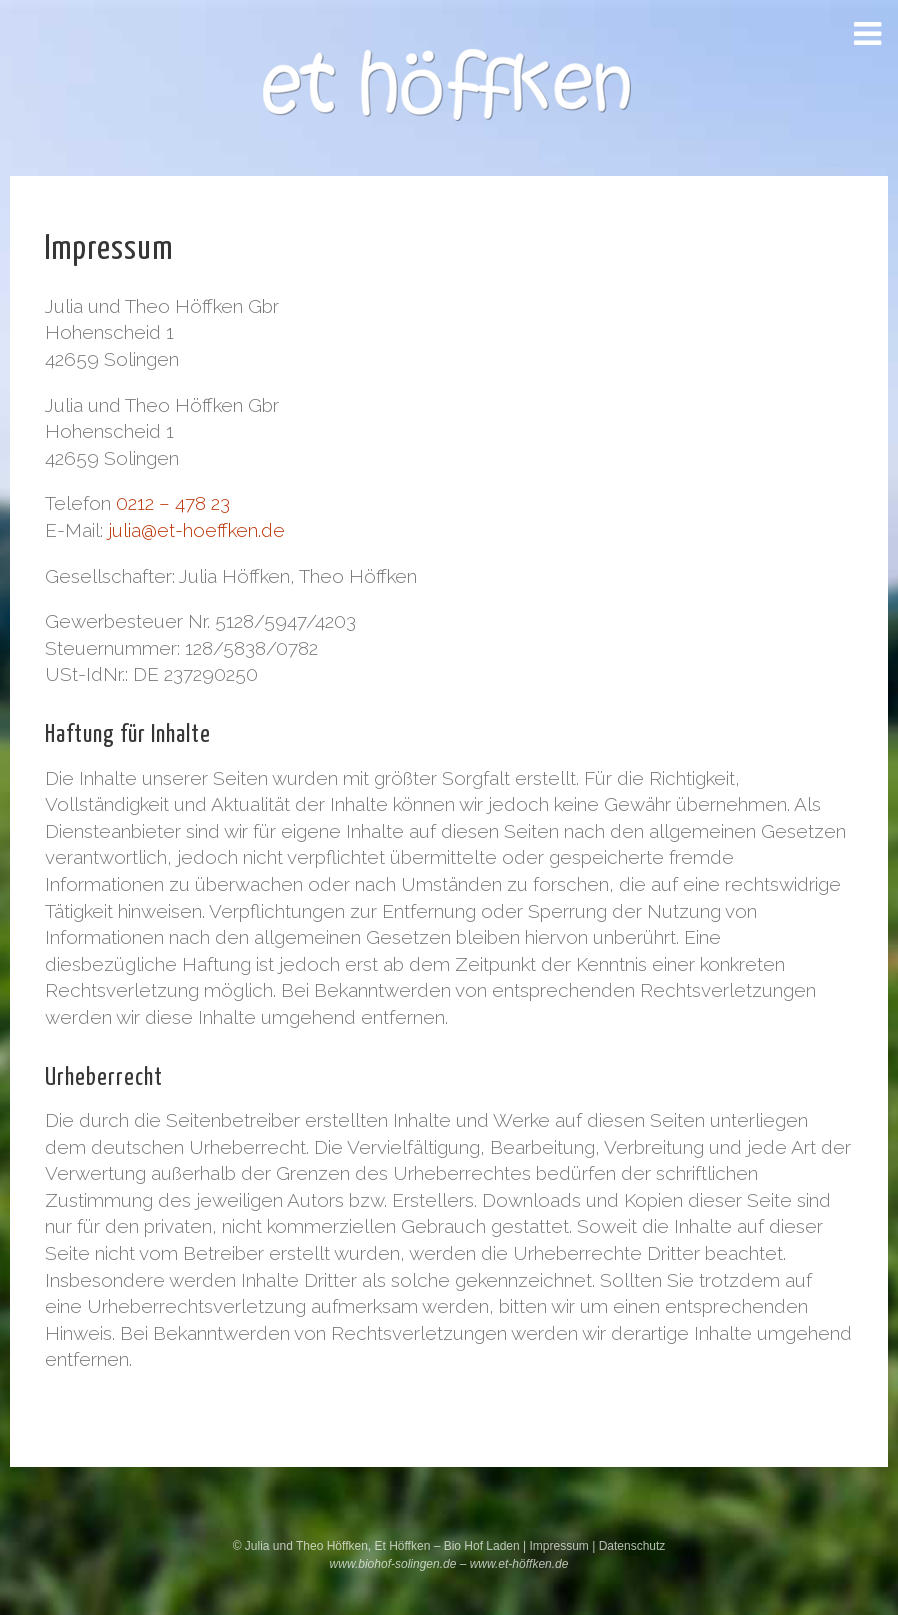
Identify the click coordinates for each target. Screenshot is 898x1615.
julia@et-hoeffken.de (196, 530)
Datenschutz (632, 1546)
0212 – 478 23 (173, 503)
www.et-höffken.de (519, 1564)
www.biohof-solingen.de (393, 1564)
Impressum (560, 1546)
